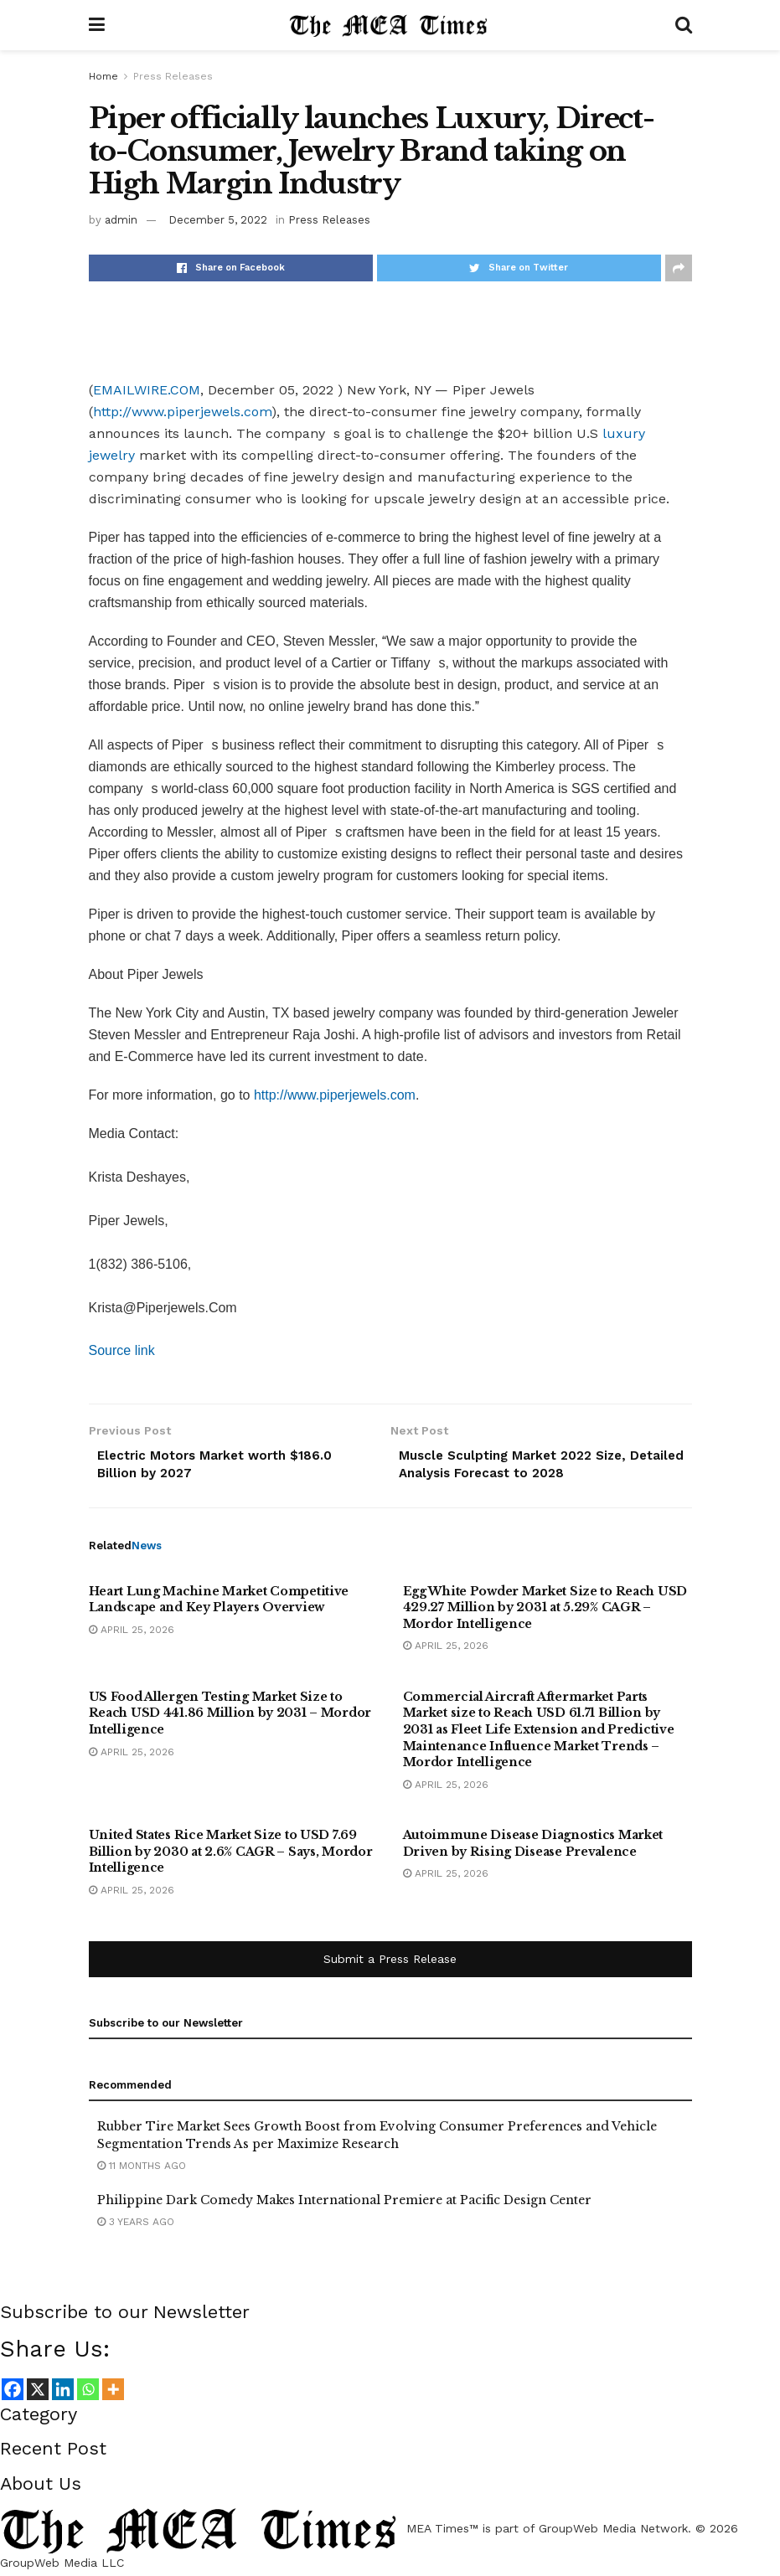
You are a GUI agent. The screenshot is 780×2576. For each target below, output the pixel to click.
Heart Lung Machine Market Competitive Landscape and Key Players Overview (219, 1603)
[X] (38, 2392)
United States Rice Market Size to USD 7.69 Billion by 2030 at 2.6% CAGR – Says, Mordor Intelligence (231, 1855)
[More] (113, 2392)
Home (103, 76)
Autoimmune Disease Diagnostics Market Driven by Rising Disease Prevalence (533, 1847)
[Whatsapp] (88, 2392)
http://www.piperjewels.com (182, 412)
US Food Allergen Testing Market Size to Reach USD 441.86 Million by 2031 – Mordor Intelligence (230, 1716)
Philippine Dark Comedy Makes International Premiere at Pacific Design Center (344, 2204)
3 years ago (135, 2226)
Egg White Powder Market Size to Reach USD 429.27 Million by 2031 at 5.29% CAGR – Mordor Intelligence (545, 1611)
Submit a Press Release (390, 1963)
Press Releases (173, 76)
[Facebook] (12, 2392)
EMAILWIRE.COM (146, 390)
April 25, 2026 (131, 1633)
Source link (122, 1350)
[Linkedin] (63, 2392)
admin (121, 220)
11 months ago (141, 2169)
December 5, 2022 (217, 220)
